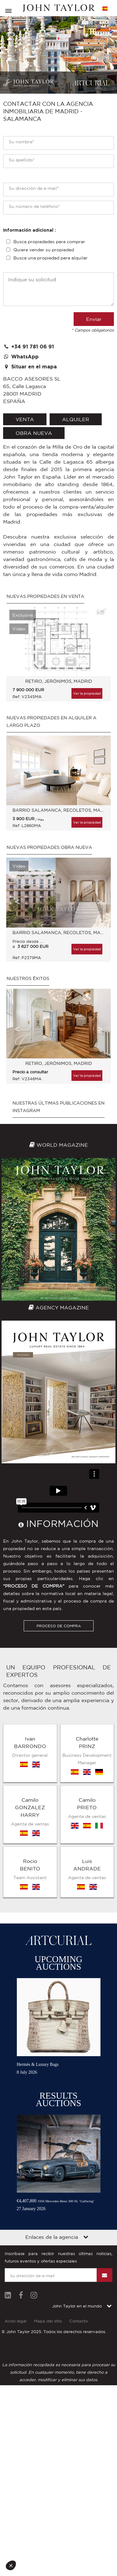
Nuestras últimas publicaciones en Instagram (58, 1107)
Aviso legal (16, 2321)
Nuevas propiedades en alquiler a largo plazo (51, 721)
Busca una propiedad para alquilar (50, 257)
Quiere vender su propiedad (43, 249)
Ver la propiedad (87, 693)
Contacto (78, 2321)
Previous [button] (17, 647)
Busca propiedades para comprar (49, 241)
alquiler (75, 419)
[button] (13, 2565)
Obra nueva (34, 433)
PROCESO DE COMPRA (59, 1626)
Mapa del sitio (48, 2321)
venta (25, 419)
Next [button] (100, 647)
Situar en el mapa (30, 366)
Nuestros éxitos (28, 978)
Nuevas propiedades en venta (45, 596)
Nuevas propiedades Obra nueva (49, 847)
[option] (58, 657)
